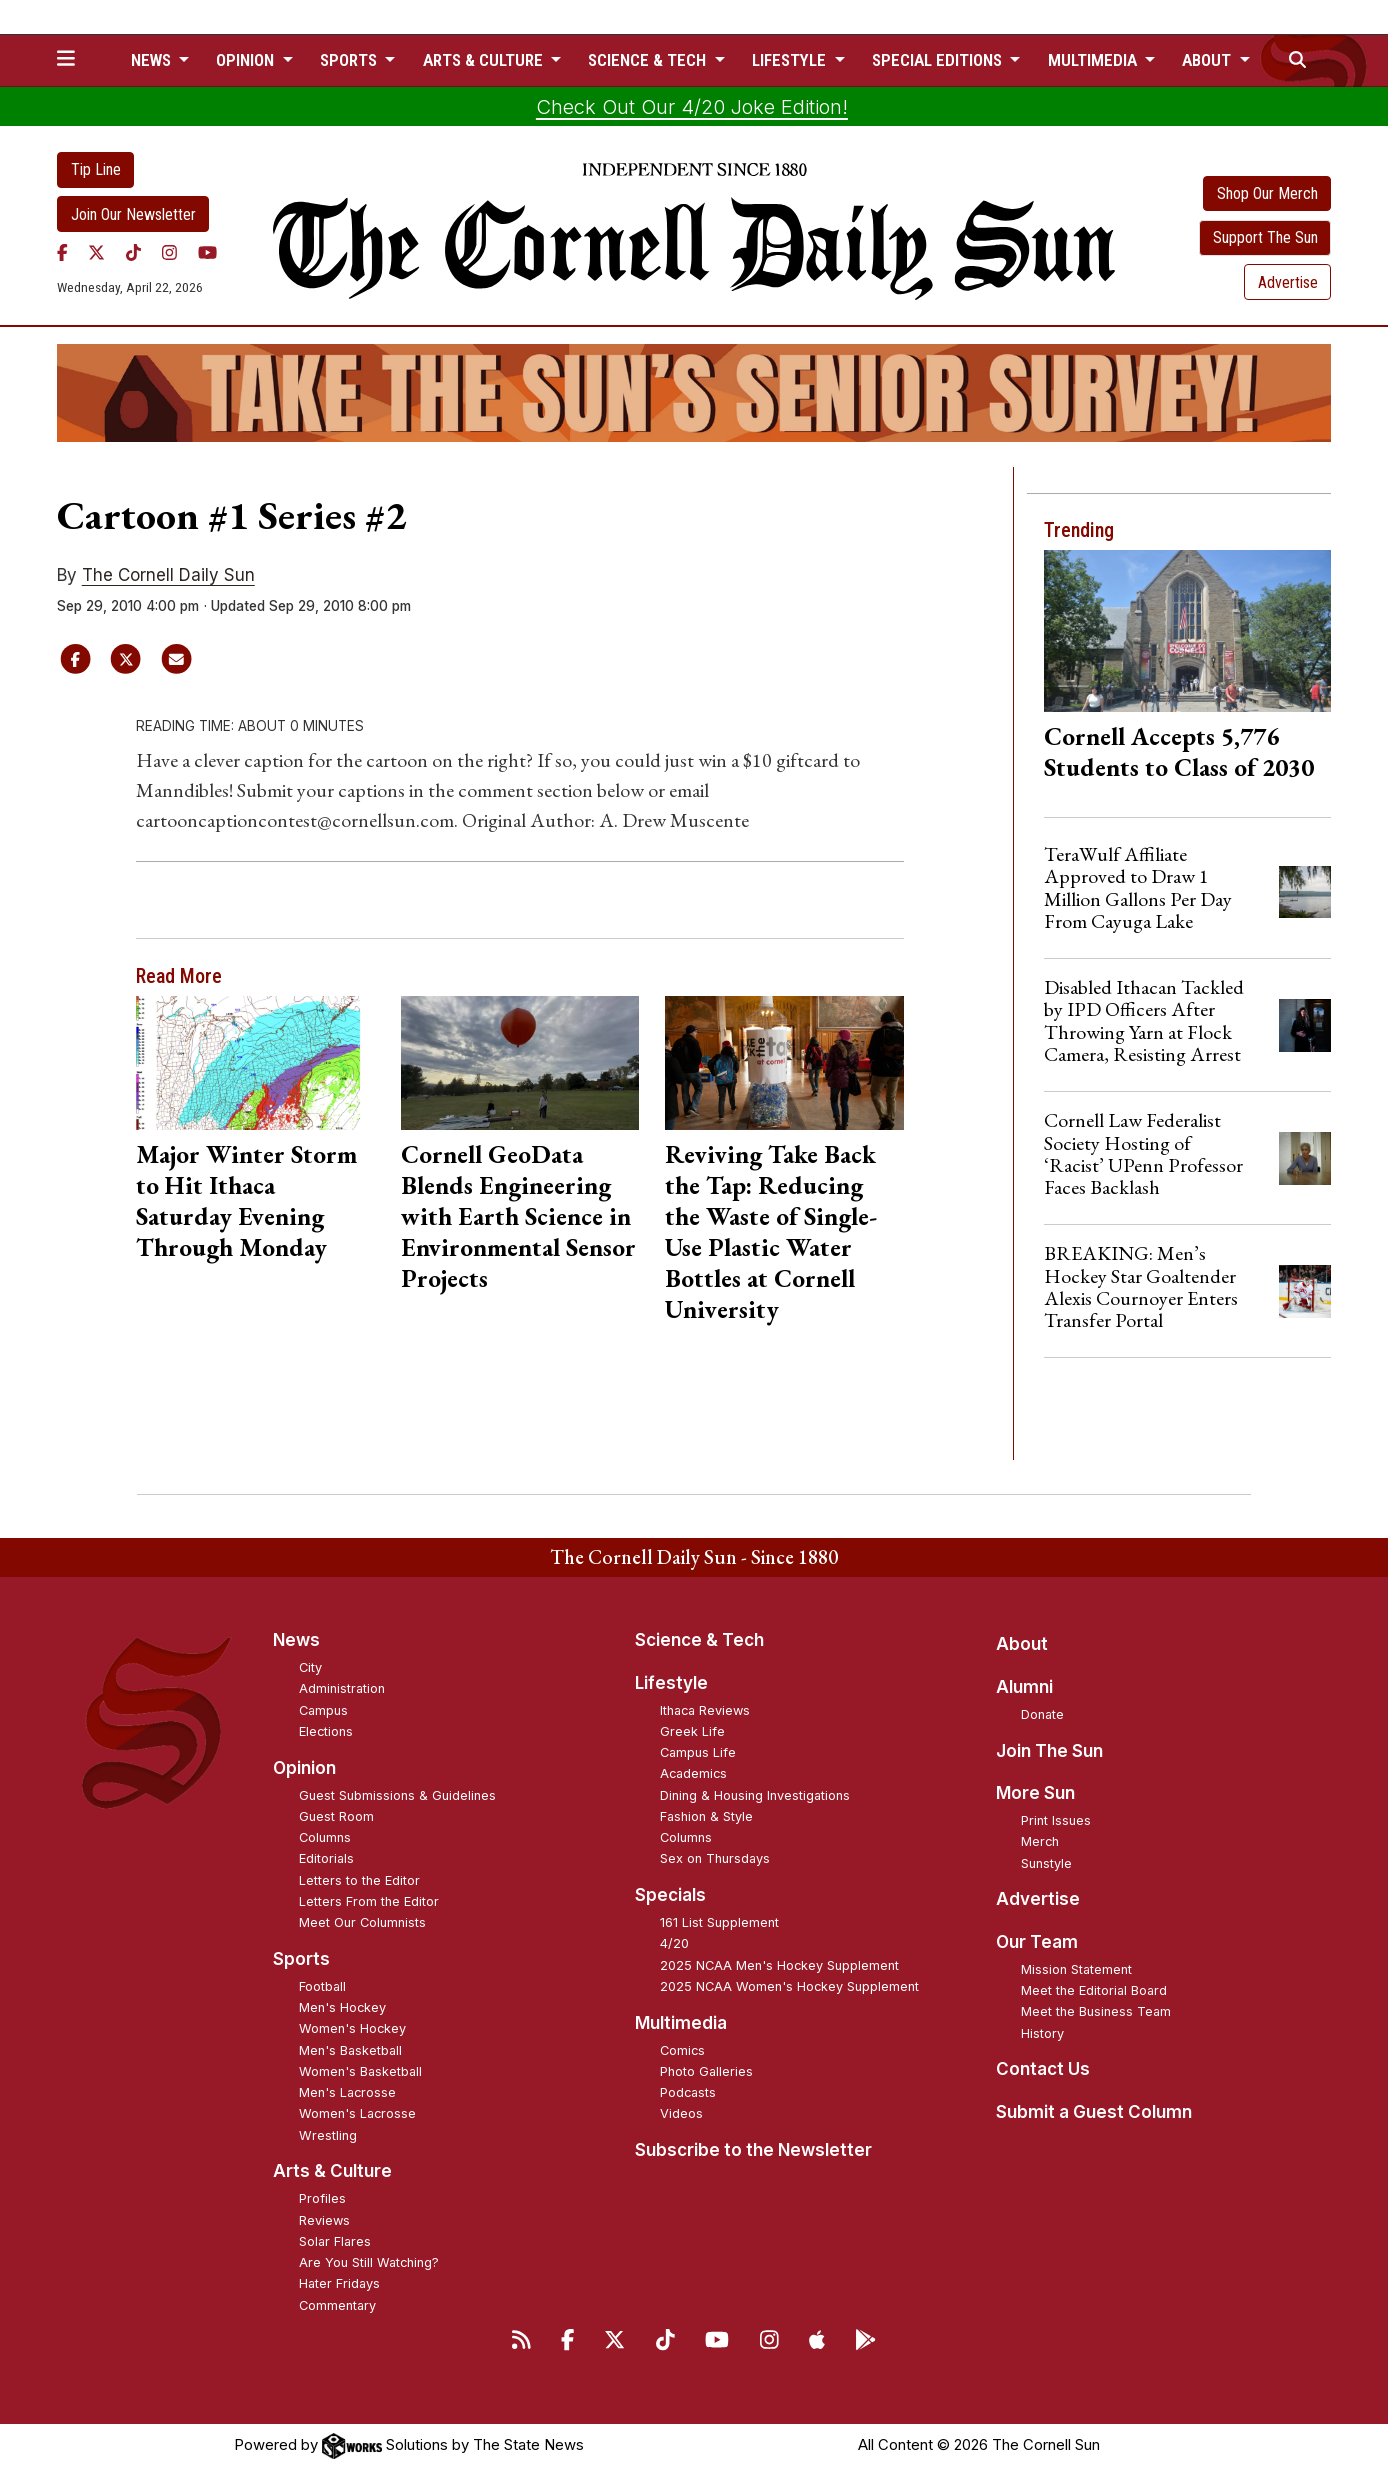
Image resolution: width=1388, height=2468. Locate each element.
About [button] (1208, 60)
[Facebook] (62, 252)
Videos (681, 2113)
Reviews (324, 2220)
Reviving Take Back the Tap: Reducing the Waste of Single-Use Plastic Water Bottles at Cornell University (771, 1231)
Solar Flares (335, 2241)
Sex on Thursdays (715, 1858)
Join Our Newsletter (133, 214)
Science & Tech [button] (649, 60)
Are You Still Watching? (369, 2262)
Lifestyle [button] (791, 60)
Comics (682, 2050)
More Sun (1035, 1793)
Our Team (1037, 1942)
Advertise (1288, 282)
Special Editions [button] (939, 60)
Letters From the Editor (369, 1901)
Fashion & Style (706, 1816)
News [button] (153, 60)
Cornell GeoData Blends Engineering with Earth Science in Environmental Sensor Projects (518, 1216)
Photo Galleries (706, 2071)
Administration (342, 1688)
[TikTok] (133, 252)
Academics (693, 1773)
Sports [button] (350, 60)
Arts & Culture (332, 2171)
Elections (326, 1731)
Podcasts (688, 2092)
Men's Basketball (350, 2050)
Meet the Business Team (1096, 2011)
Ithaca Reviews (705, 1710)
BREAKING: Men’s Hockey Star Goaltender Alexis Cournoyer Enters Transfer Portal (1141, 1286)
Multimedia (681, 2023)
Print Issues (1056, 1820)
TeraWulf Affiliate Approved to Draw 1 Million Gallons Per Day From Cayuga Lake (1138, 887)
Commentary (337, 2305)
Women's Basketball (360, 2071)
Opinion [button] (247, 60)
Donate (1042, 1714)
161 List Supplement (719, 1922)
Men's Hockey (342, 2007)
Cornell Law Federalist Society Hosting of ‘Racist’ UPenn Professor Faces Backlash (1143, 1153)
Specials (670, 1895)
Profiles (322, 2198)
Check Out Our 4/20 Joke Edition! (692, 107)
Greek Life (692, 1731)
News (296, 1640)
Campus (323, 1710)
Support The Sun (1265, 237)
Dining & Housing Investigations (755, 1795)
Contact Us (1043, 2069)
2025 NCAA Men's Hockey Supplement (779, 1965)
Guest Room (336, 1816)
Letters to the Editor (359, 1880)
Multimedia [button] (1094, 60)
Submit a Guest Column (1094, 2112)
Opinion (304, 1768)
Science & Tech (699, 1640)
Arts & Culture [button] (485, 60)
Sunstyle (1046, 1863)
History (1042, 2033)
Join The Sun (1049, 1751)
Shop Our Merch (1267, 193)
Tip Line (96, 169)
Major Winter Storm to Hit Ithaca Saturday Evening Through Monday (246, 1200)
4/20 (674, 1943)
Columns (325, 1837)
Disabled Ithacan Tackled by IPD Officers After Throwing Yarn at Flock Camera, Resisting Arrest (1144, 1020)
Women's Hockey (352, 2028)
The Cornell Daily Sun (168, 575)
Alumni (1024, 1687)
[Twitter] (96, 252)
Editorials (326, 1858)
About (1022, 1644)
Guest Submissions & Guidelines (397, 1795)
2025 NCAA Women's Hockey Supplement (789, 1986)
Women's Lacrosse (357, 2113)
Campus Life (698, 1752)
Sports (301, 1959)
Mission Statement (1076, 1969)
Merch (1040, 1841)
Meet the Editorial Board (1094, 1990)
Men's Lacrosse (347, 2092)
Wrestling (328, 2135)
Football (322, 1986)
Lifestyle (671, 1683)
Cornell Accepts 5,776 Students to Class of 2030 (1179, 751)
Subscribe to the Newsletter (753, 2150)
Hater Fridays (339, 2283)
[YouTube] (207, 252)
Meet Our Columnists (362, 1922)
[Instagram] (169, 252)
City (310, 1667)
